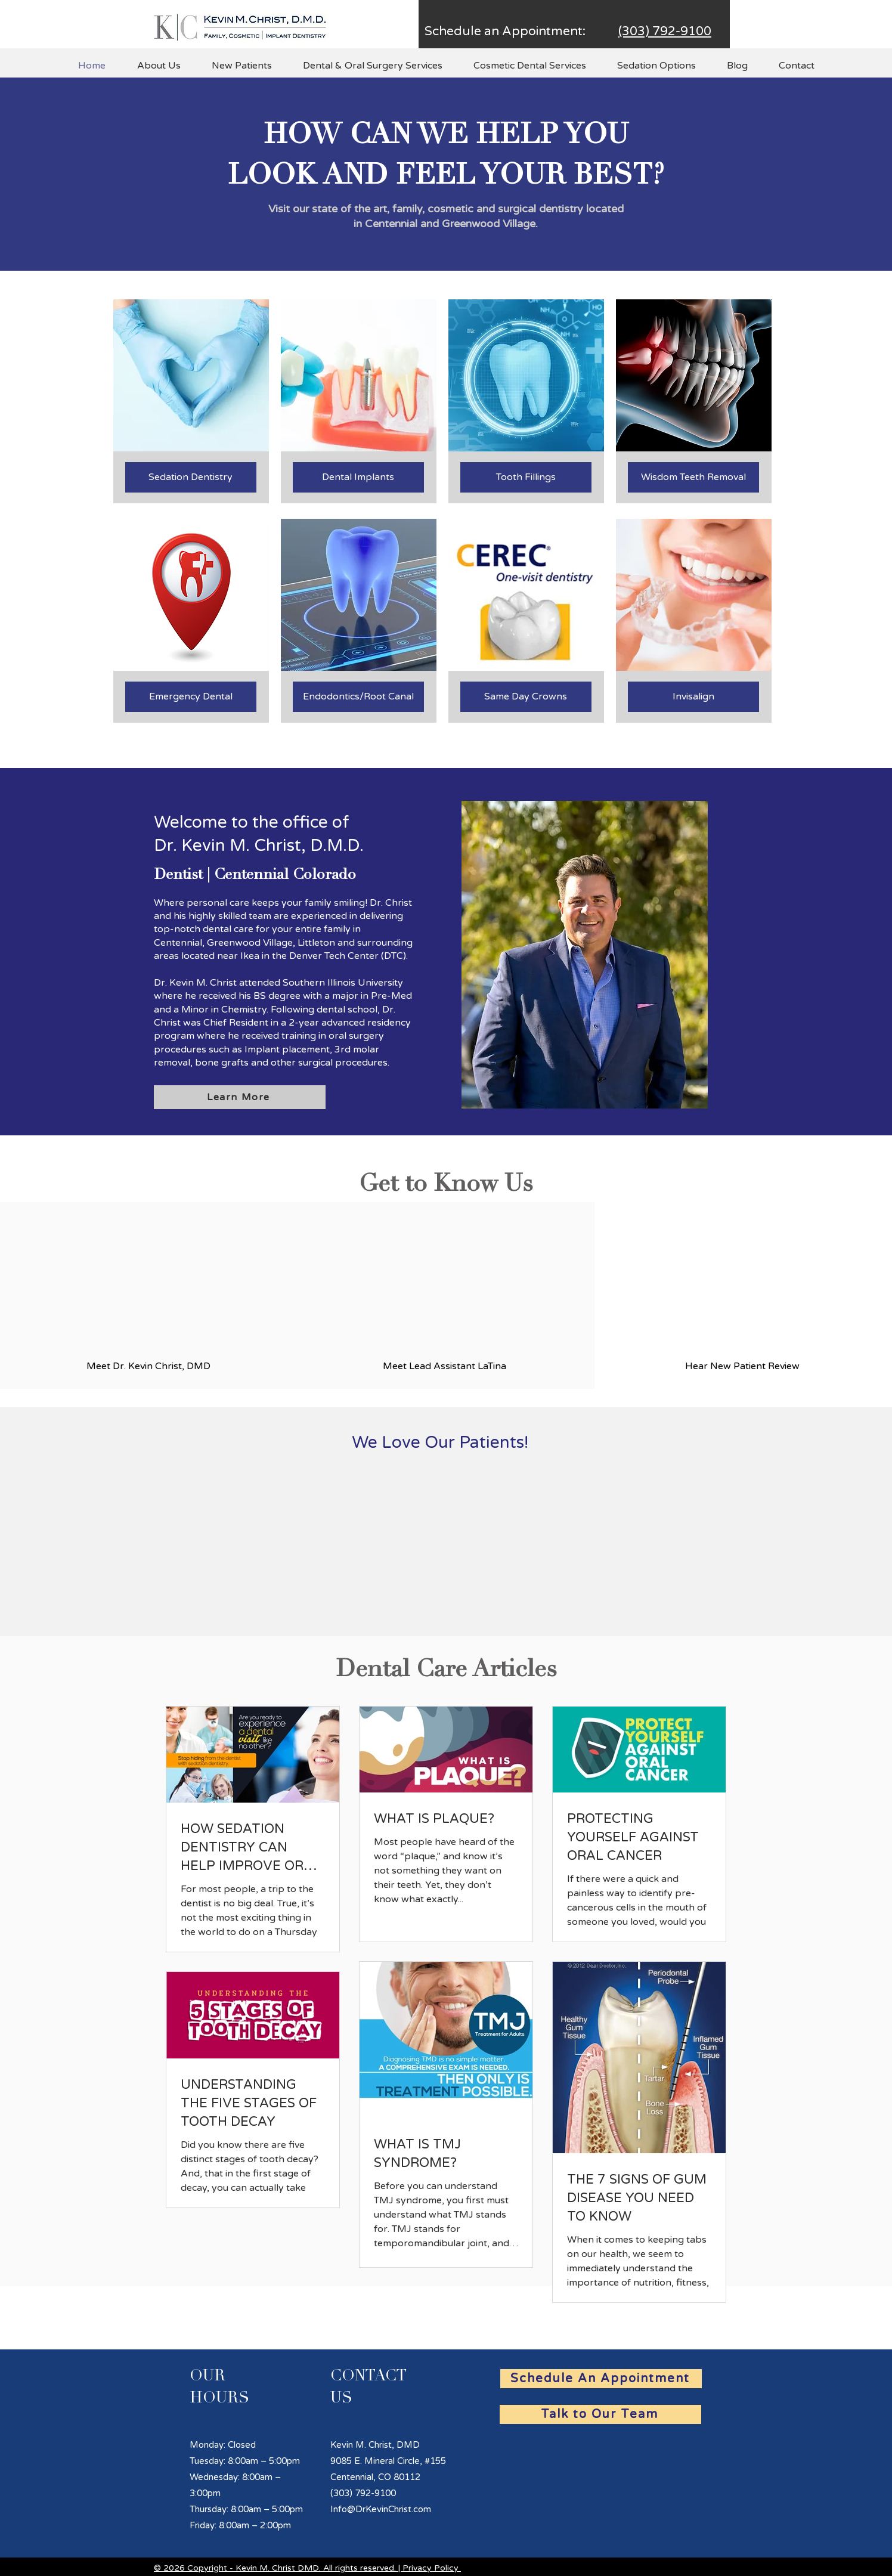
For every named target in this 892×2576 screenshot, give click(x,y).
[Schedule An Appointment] (601, 2378)
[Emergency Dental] (190, 697)
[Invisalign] (693, 697)
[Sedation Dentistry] (190, 477)
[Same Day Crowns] (525, 697)
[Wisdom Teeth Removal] (693, 477)
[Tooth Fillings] (525, 477)
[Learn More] (240, 1097)
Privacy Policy (430, 2568)
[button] (158, 66)
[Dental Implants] (358, 477)
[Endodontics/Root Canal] (358, 697)
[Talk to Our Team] (600, 2414)
